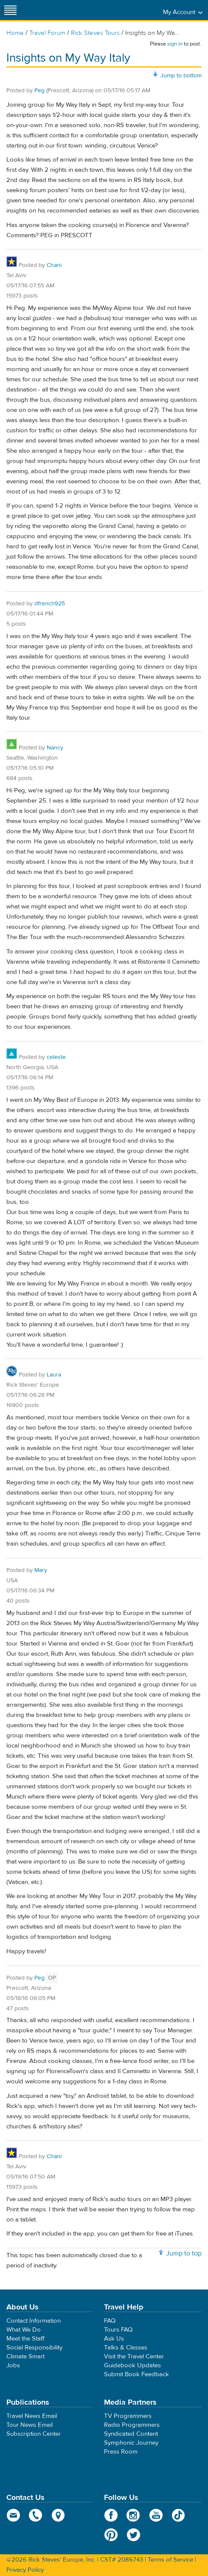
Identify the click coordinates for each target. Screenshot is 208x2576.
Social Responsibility (34, 2347)
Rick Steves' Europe (104, 10)
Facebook (111, 2515)
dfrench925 (49, 603)
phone (36, 2515)
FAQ (109, 2321)
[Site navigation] (10, 10)
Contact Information (33, 2321)
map (58, 2515)
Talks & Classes (125, 2347)
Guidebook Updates (132, 2365)
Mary (40, 1570)
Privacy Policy (25, 2570)
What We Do (23, 2330)
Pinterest (111, 2535)
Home (15, 33)
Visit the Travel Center (134, 2356)
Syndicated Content (131, 2434)
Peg (39, 90)
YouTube (156, 2515)
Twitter (133, 2535)
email (13, 2515)
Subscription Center (33, 2434)
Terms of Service (170, 2560)
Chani (54, 265)
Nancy (55, 748)
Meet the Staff (25, 2339)
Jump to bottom (181, 75)
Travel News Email (31, 2416)
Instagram (133, 2515)
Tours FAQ (118, 2330)
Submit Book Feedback (136, 2374)
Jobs (13, 2365)
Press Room (121, 2452)
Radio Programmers (132, 2425)
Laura (54, 1375)
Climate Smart (25, 2356)
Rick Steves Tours (95, 33)
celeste (56, 1057)
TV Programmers (128, 2416)
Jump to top (184, 2253)
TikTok (178, 2515)
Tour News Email (29, 2425)
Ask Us (114, 2339)
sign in (175, 43)
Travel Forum (47, 33)
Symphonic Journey (131, 2443)
